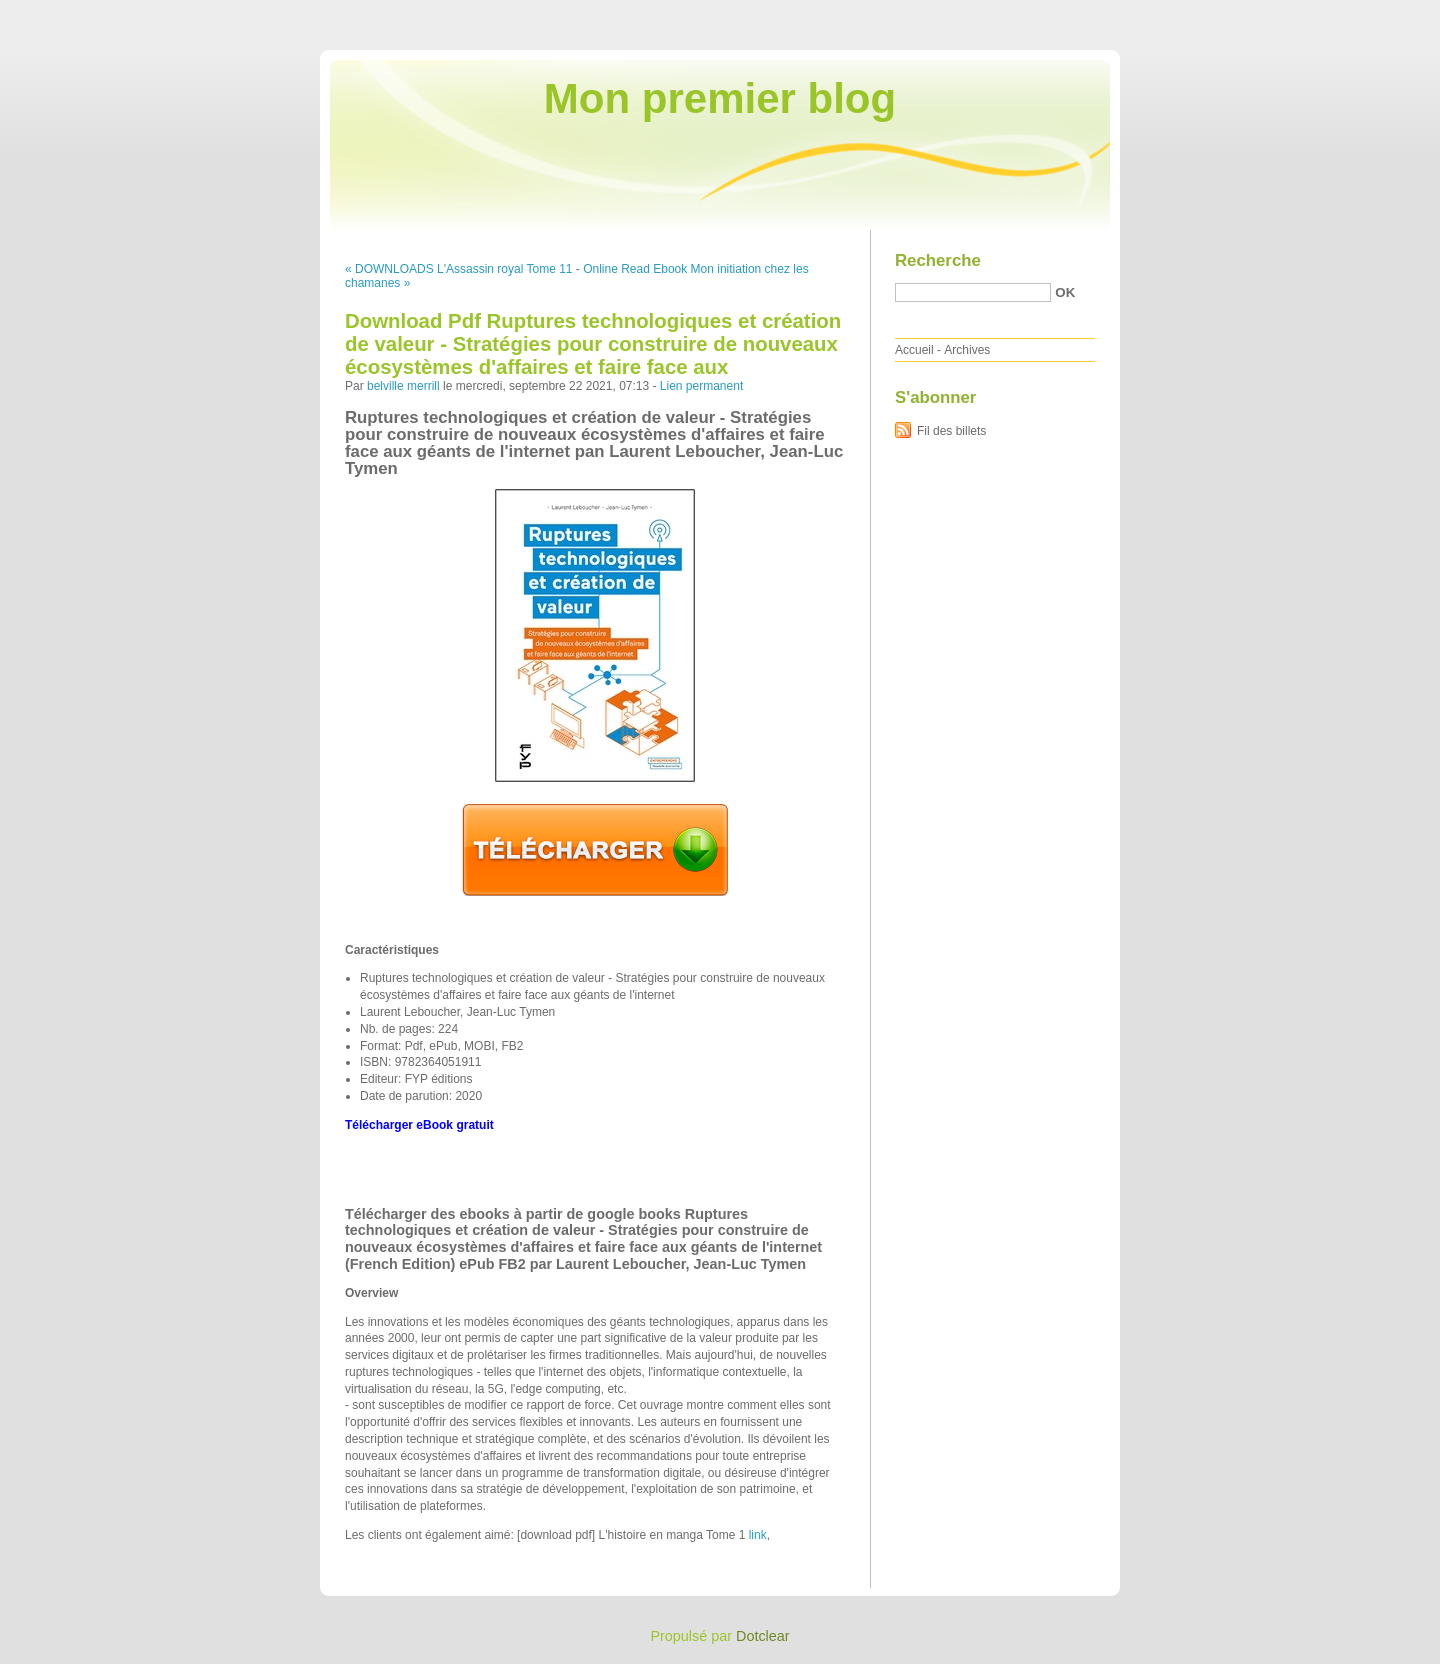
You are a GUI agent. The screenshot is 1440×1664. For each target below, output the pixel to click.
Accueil (914, 350)
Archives (967, 350)
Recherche (938, 260)
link (758, 1535)
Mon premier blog (720, 98)
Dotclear (763, 1636)
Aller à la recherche (1381, 14)
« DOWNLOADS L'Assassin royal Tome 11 (458, 269)
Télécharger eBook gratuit (419, 1125)
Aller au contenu (1194, 14)
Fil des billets (951, 431)
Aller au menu (1283, 14)
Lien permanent (701, 386)
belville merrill (403, 386)
